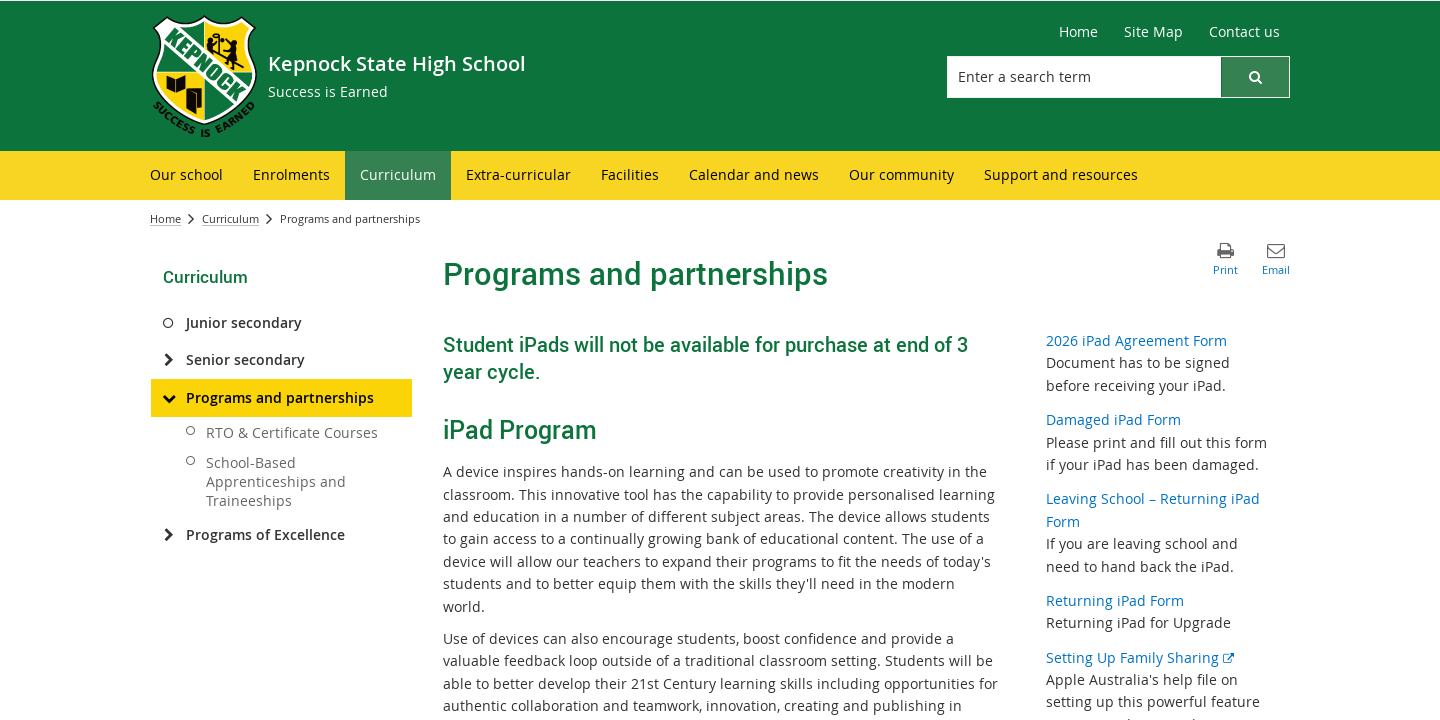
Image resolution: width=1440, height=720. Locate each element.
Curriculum (230, 218)
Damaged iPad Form (1113, 419)
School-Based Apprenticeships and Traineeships (276, 481)
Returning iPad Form (1115, 600)
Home (165, 218)
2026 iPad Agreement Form (1136, 340)
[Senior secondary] (168, 360)
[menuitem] (186, 175)
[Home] (1078, 32)
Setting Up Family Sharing (1140, 657)
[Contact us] (1244, 32)
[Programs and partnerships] (168, 398)
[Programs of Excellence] (168, 535)
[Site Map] (1153, 32)
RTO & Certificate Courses (292, 432)
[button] (1255, 77)
